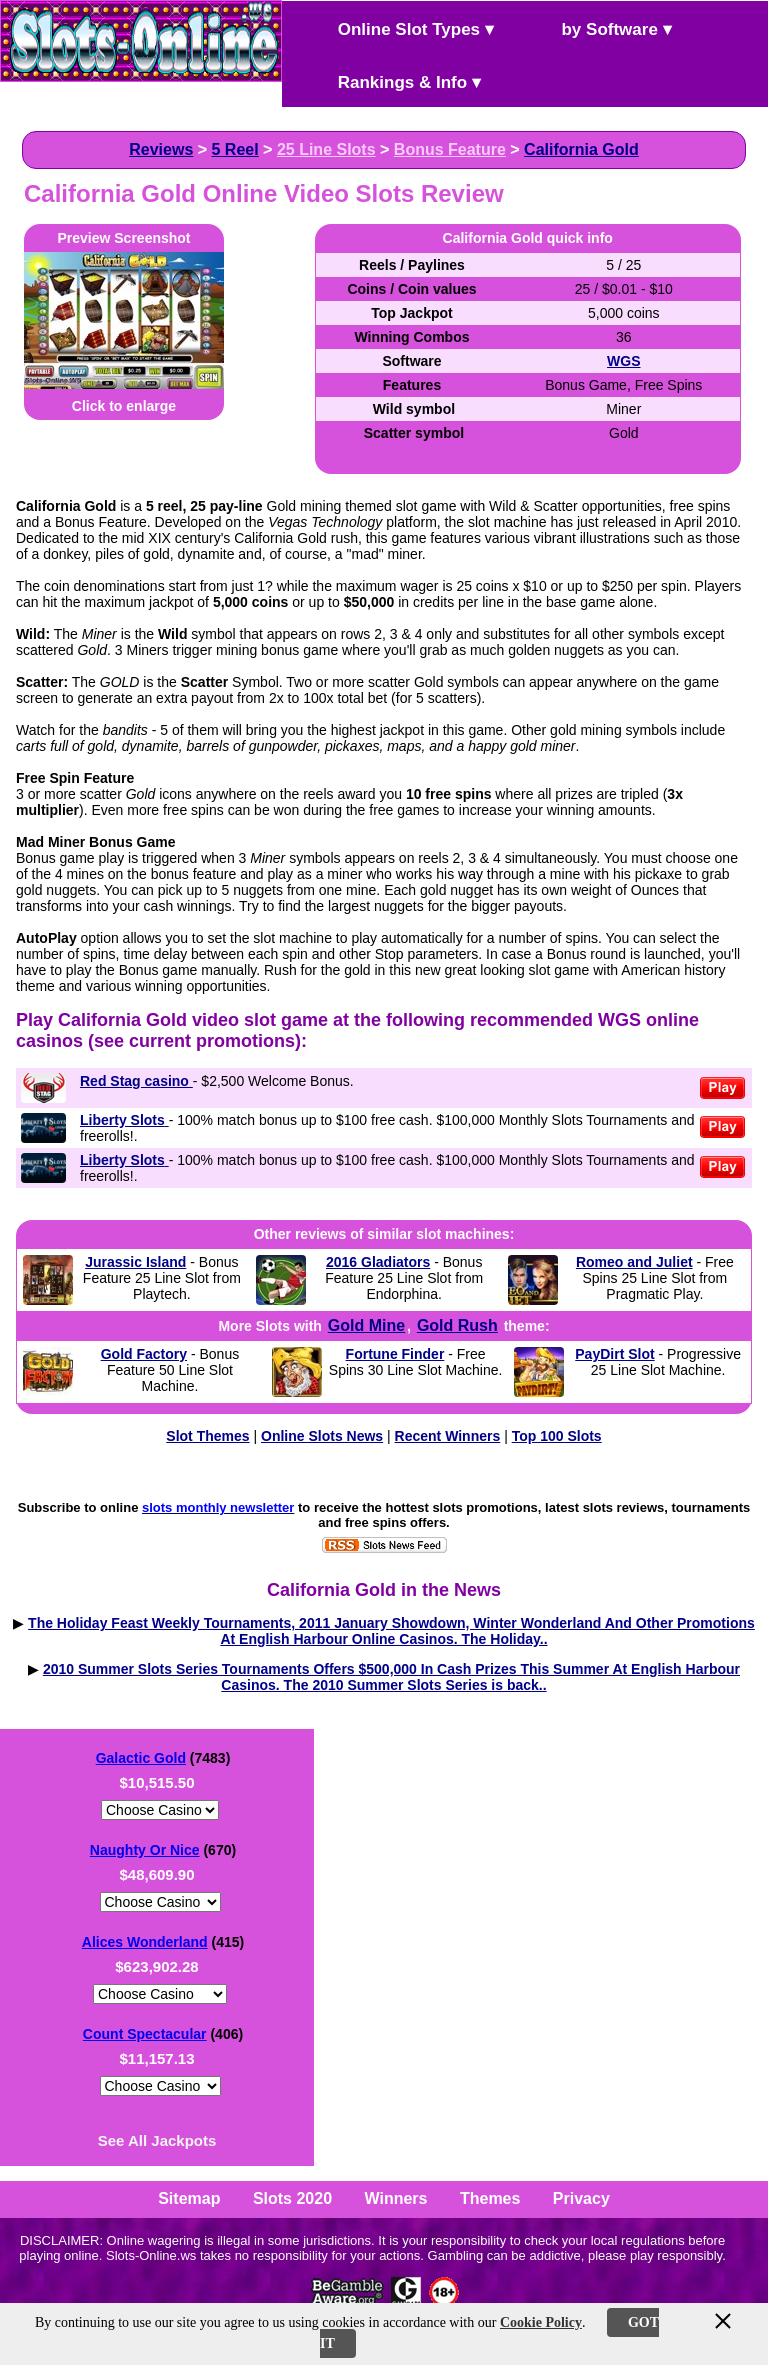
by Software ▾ (600, 27)
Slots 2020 (292, 2198)
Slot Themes (207, 1436)
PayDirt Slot (614, 1354)
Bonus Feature (450, 149)
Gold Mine (366, 1325)
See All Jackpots (157, 2140)
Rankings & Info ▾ (392, 80)
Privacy (581, 2198)
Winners (396, 2198)
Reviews (161, 149)
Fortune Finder (395, 1354)
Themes (490, 2198)
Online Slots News (322, 1436)
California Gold (581, 149)
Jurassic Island (135, 1262)
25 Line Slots (326, 149)
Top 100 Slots (557, 1436)
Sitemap (189, 2198)
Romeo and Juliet (634, 1262)
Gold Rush (457, 1325)
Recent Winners (448, 1436)
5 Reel (235, 149)
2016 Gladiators (378, 1262)
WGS (623, 361)
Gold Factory (144, 1354)
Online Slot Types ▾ (399, 27)
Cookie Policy (541, 2322)
